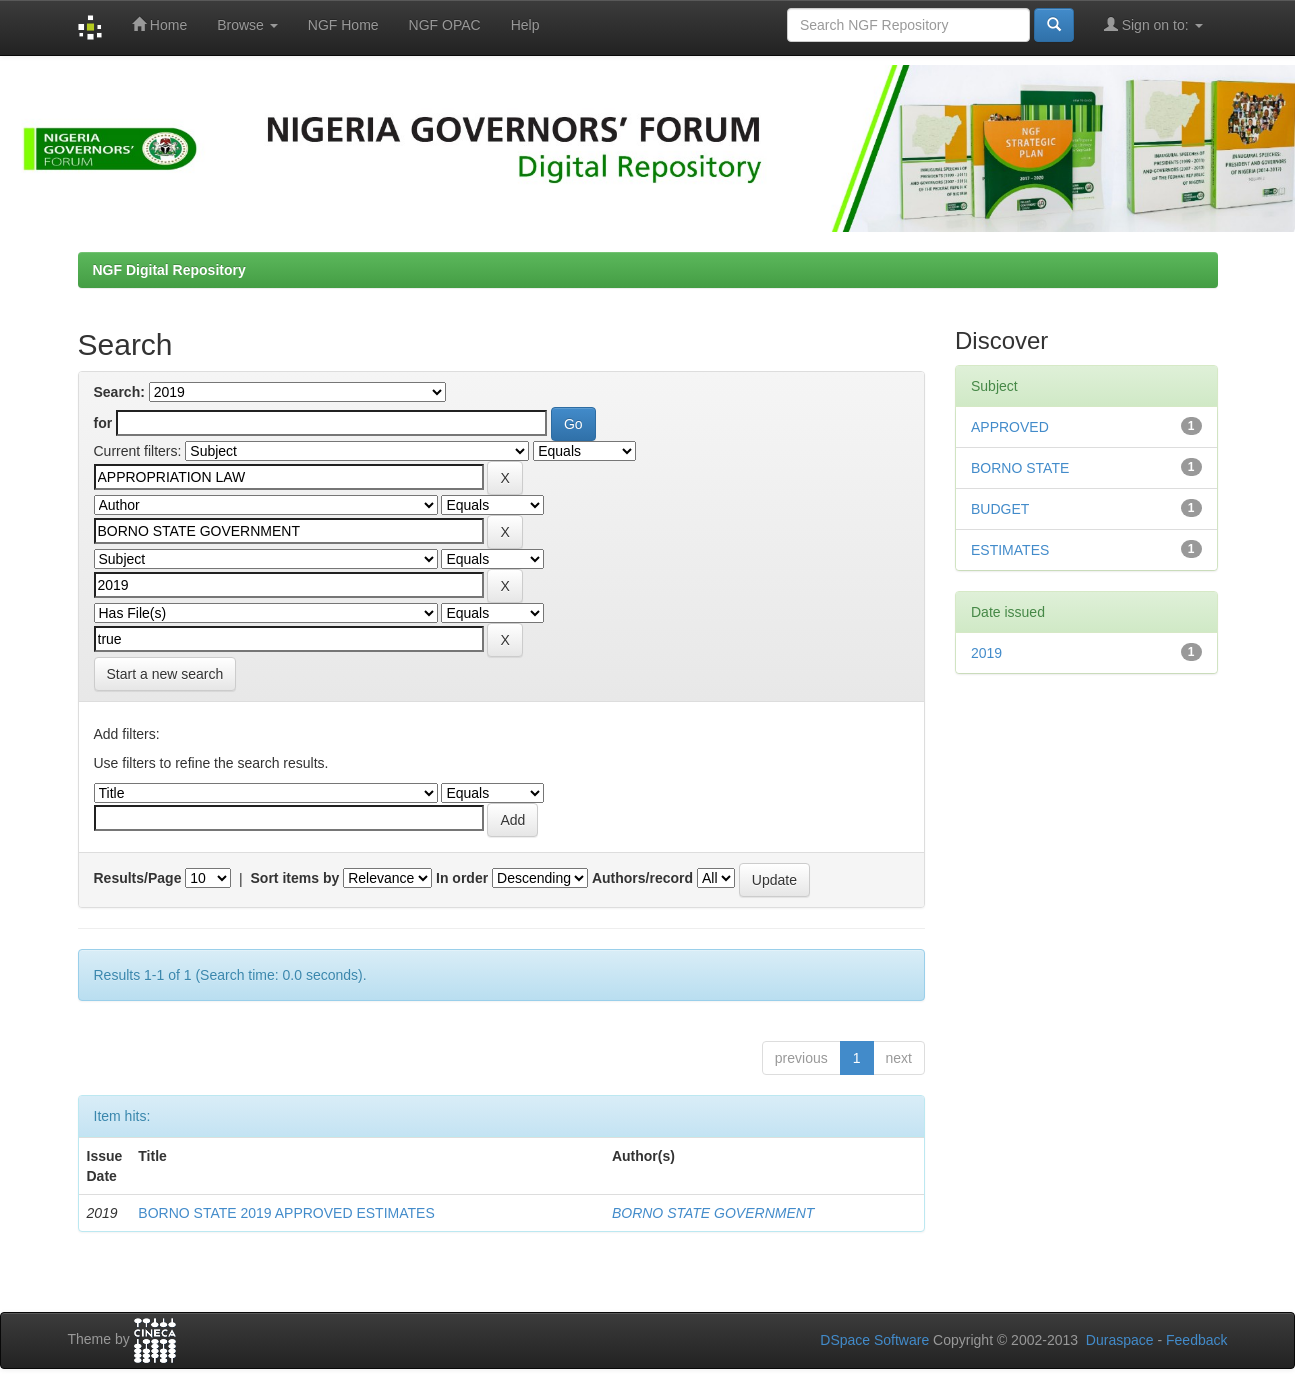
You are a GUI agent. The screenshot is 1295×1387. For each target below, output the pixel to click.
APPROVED (1010, 427)
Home (159, 24)
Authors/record (642, 878)
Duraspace (1120, 1340)
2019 (986, 653)
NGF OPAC (445, 25)
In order (462, 878)
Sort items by (295, 878)
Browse (247, 25)
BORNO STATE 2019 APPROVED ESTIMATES (286, 1213)
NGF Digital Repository (169, 270)
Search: (119, 392)
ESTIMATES (1010, 550)
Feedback (1196, 1340)
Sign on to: (1153, 24)
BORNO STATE (1020, 468)
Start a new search (165, 674)
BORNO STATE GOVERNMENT (713, 1213)
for (103, 423)
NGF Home (343, 25)
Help (525, 25)
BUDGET (1000, 509)
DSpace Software (874, 1340)
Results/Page (138, 878)
